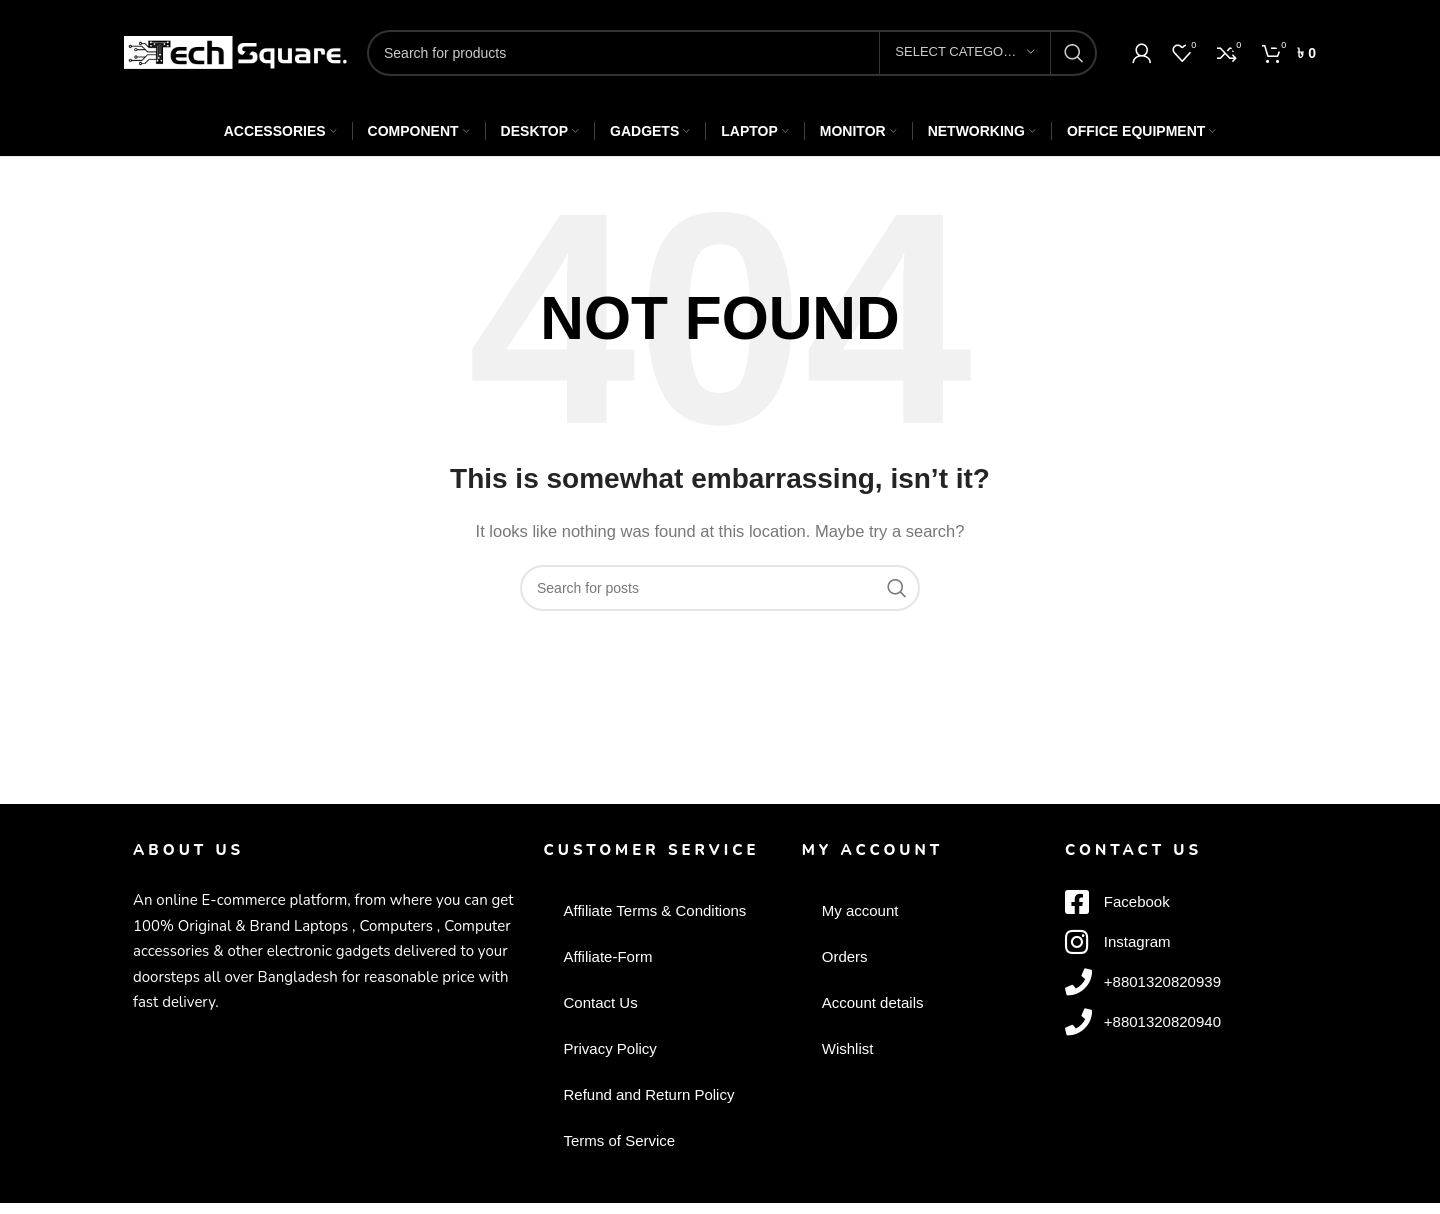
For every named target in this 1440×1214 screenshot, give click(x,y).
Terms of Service (619, 1140)
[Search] (732, 53)
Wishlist (848, 1048)
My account (860, 910)
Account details (873, 1002)
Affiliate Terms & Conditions (654, 910)
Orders (845, 956)
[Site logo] (235, 50)
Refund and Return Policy (648, 1094)
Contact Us (600, 1002)
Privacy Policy (609, 1048)
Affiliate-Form (607, 956)
